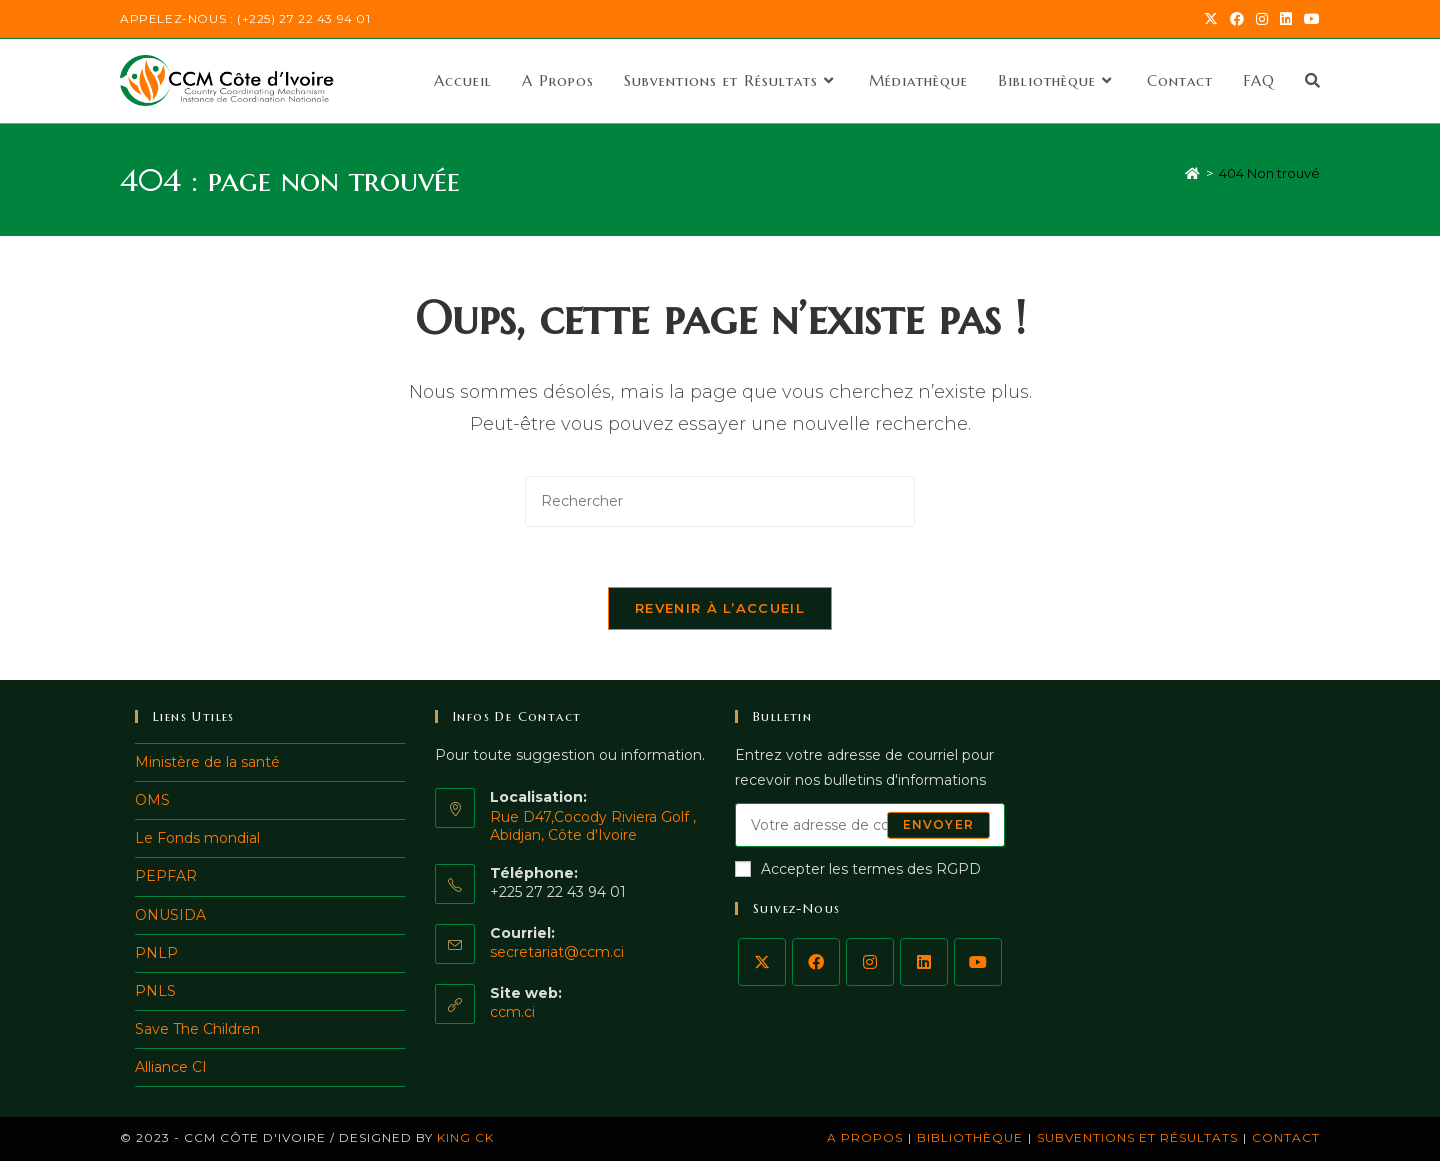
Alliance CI (171, 1067)
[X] (762, 962)
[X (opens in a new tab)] (1211, 19)
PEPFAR (166, 876)
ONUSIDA (170, 915)
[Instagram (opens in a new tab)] (1262, 19)
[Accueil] (1192, 173)
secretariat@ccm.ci (557, 952)
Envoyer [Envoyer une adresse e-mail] (938, 824)
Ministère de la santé (207, 762)
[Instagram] (870, 962)
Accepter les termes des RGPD (858, 869)
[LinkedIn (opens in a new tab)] (1286, 19)
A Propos (865, 1137)
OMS (152, 800)
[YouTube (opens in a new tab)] (1309, 19)
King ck (465, 1137)
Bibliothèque (970, 1137)
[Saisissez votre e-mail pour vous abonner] (870, 825)
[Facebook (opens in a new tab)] (1237, 19)
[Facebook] (816, 962)
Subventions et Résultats (1137, 1137)
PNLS (155, 991)
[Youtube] (978, 962)
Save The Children (197, 1029)
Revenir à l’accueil (720, 608)
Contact (1286, 1137)
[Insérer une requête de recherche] (720, 501)
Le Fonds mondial (197, 838)
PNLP (156, 953)
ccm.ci (512, 1012)
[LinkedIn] (924, 962)
